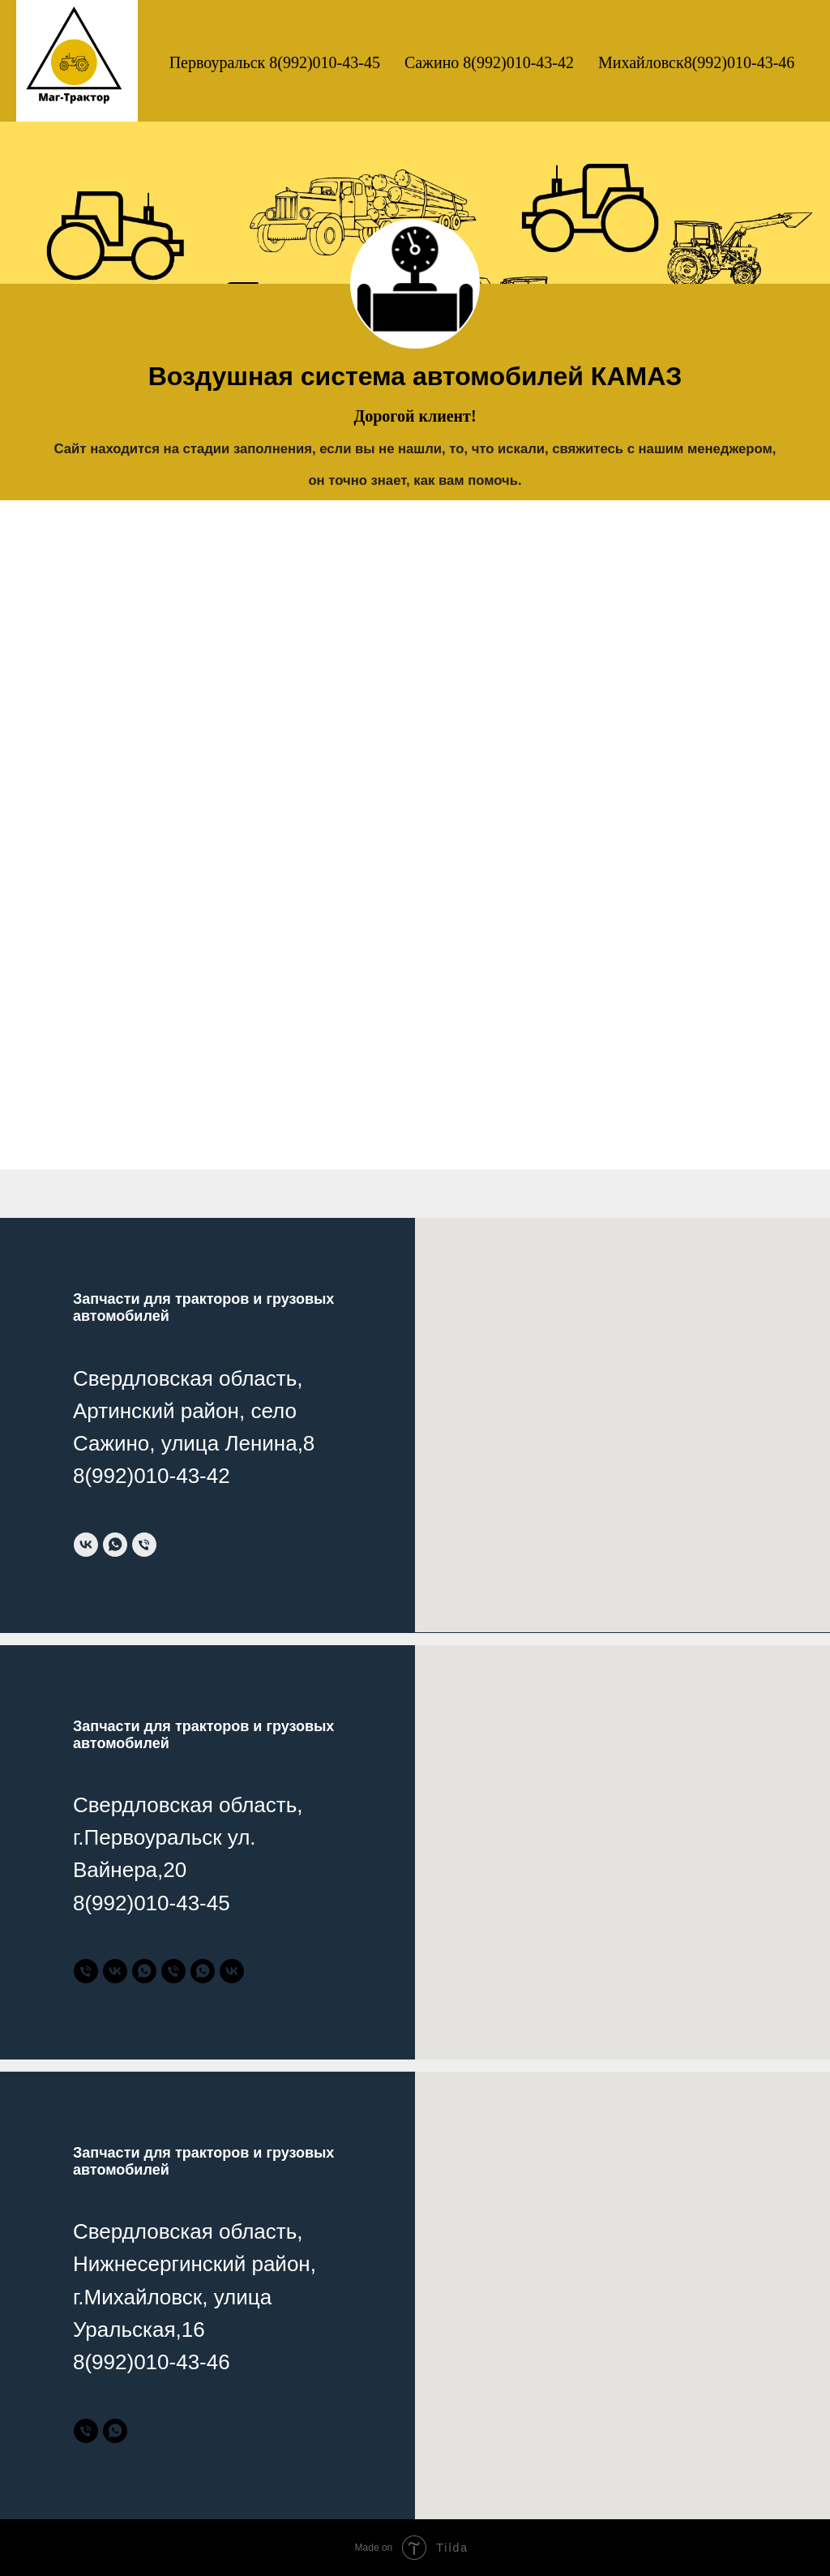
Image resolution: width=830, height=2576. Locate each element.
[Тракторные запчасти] (86, 1971)
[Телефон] (144, 1544)
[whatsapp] (115, 1544)
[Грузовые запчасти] (173, 1971)
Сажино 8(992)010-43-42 (489, 62)
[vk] (86, 1544)
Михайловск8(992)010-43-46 (696, 62)
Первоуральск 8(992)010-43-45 (274, 62)
